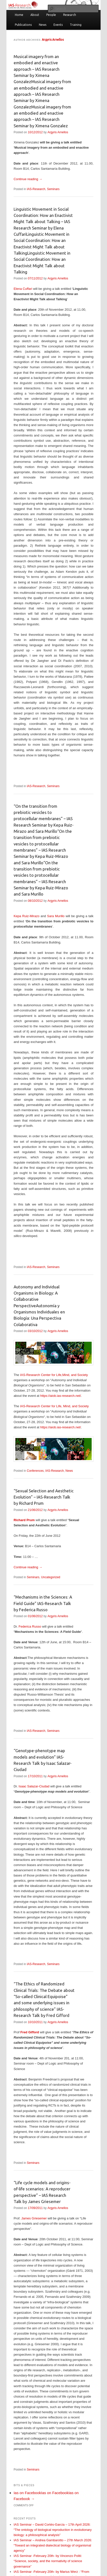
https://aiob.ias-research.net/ (60, 1396)
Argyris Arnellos (53, 39)
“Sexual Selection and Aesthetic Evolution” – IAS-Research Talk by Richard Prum (44, 1497)
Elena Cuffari (23, 289)
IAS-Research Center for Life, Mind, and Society (54, 1406)
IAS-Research (36, 189)
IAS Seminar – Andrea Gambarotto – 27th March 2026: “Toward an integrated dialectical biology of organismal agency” (53, 2545)
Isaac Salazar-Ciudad (34, 1786)
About (34, 14)
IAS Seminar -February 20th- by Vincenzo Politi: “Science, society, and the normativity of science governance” (48, 2561)
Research (69, 14)
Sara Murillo (55, 916)
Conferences (35, 1470)
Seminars (53, 189)
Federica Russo (30, 1626)
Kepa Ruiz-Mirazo (26, 916)
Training (75, 24)
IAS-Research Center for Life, (41, 1375)
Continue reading (28, 179)
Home (19, 14)
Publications (23, 24)
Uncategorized (50, 1577)
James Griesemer (34, 2218)
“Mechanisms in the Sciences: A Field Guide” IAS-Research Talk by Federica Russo (43, 1603)
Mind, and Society (75, 1375)
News (42, 24)
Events (58, 24)
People (51, 14)
